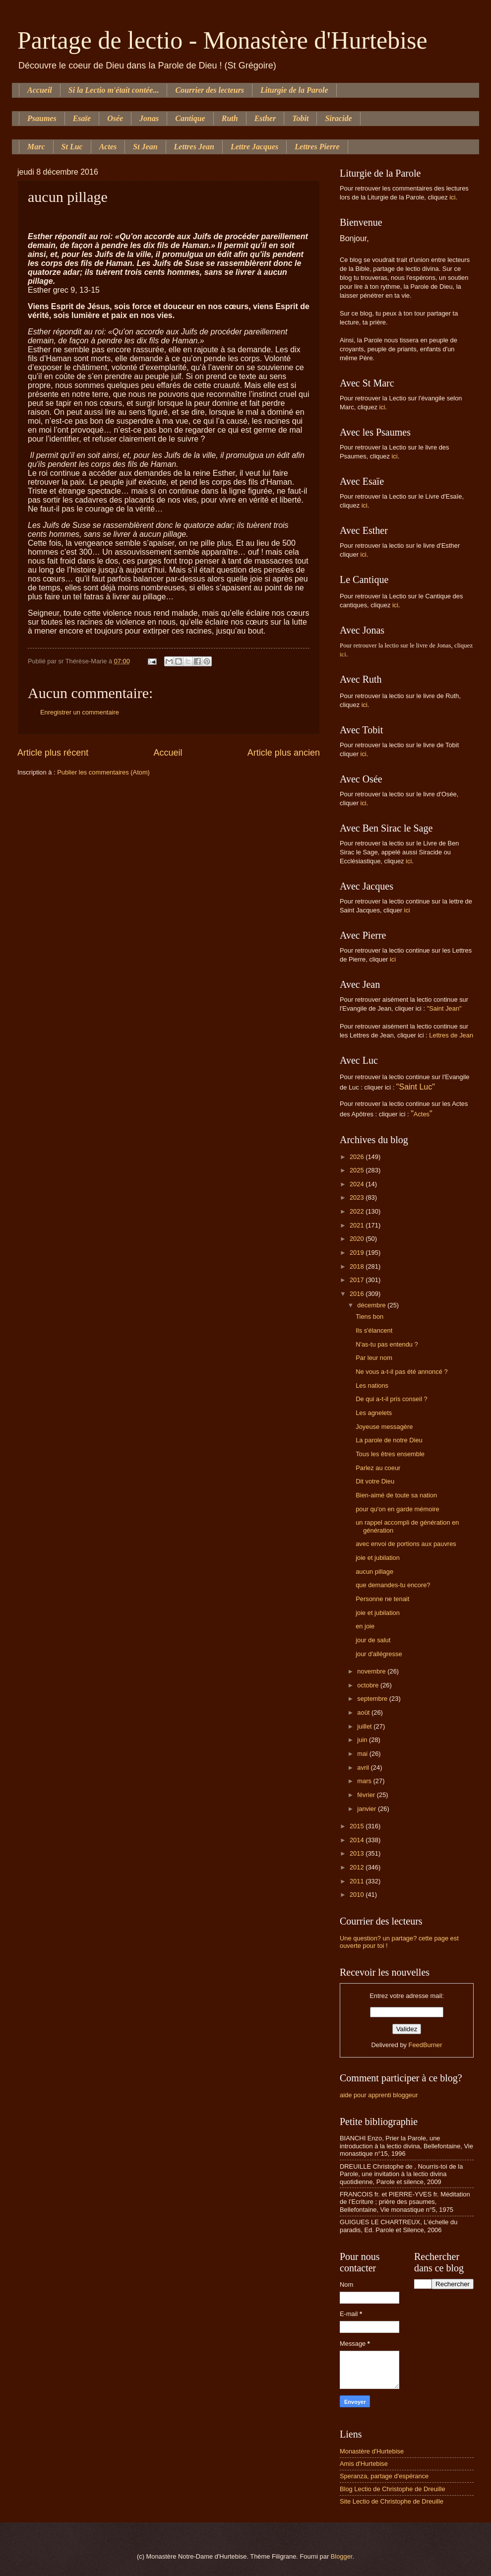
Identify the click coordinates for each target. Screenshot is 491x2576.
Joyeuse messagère (384, 1426)
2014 (358, 1840)
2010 (358, 1894)
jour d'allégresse (379, 1654)
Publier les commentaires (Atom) (103, 772)
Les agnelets (374, 1413)
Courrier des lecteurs (209, 90)
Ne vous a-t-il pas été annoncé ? (401, 1371)
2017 (358, 1280)
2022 (358, 1211)
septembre (373, 1698)
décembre (372, 1305)
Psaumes (42, 118)
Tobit (300, 118)
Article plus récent (52, 753)
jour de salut (373, 1640)
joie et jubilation (378, 1557)
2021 (358, 1225)
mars (365, 1781)
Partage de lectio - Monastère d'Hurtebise (222, 40)
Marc (36, 146)
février (366, 1795)
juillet (365, 1726)
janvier (367, 1808)
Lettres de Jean (451, 1035)
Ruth (230, 118)
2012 (358, 1867)
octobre (368, 1685)
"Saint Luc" (415, 1087)
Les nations (372, 1385)
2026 (358, 1156)
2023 (358, 1197)
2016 (358, 1293)
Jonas (149, 118)
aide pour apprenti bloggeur (379, 2095)
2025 (358, 1170)
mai (363, 1753)
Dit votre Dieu (375, 1481)
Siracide (338, 118)
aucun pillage (374, 1571)
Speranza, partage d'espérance (384, 2476)
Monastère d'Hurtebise (372, 2451)
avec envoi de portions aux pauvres (406, 1543)
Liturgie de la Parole (294, 90)
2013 (358, 1853)
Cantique (190, 118)
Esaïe (82, 118)
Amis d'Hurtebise (364, 2463)
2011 (358, 1881)
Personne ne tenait (382, 1599)
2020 (358, 1238)
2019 (358, 1252)
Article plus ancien (283, 753)
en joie (365, 1626)
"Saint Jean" (444, 1008)
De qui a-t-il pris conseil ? (392, 1399)
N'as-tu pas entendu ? (387, 1344)
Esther (265, 118)
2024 (358, 1184)
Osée (115, 118)
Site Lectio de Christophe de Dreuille (391, 2501)
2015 (358, 1826)
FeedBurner (425, 2045)
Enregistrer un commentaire (79, 712)
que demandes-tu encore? (393, 1585)
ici (452, 197)
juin (363, 1739)
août (364, 1712)
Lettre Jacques (254, 146)
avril (363, 1767)
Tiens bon (369, 1316)
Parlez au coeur (378, 1468)
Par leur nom (374, 1357)
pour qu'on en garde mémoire (397, 1509)
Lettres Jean (194, 146)
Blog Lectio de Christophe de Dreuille (392, 2489)
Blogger (342, 2556)
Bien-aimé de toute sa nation (396, 1495)
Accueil (39, 90)
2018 (358, 1266)
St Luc (72, 146)
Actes (108, 146)
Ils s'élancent (374, 1330)
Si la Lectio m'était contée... (113, 90)
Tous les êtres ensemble (390, 1454)
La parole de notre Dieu (389, 1440)
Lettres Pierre (317, 146)
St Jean (145, 146)
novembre (372, 1671)
